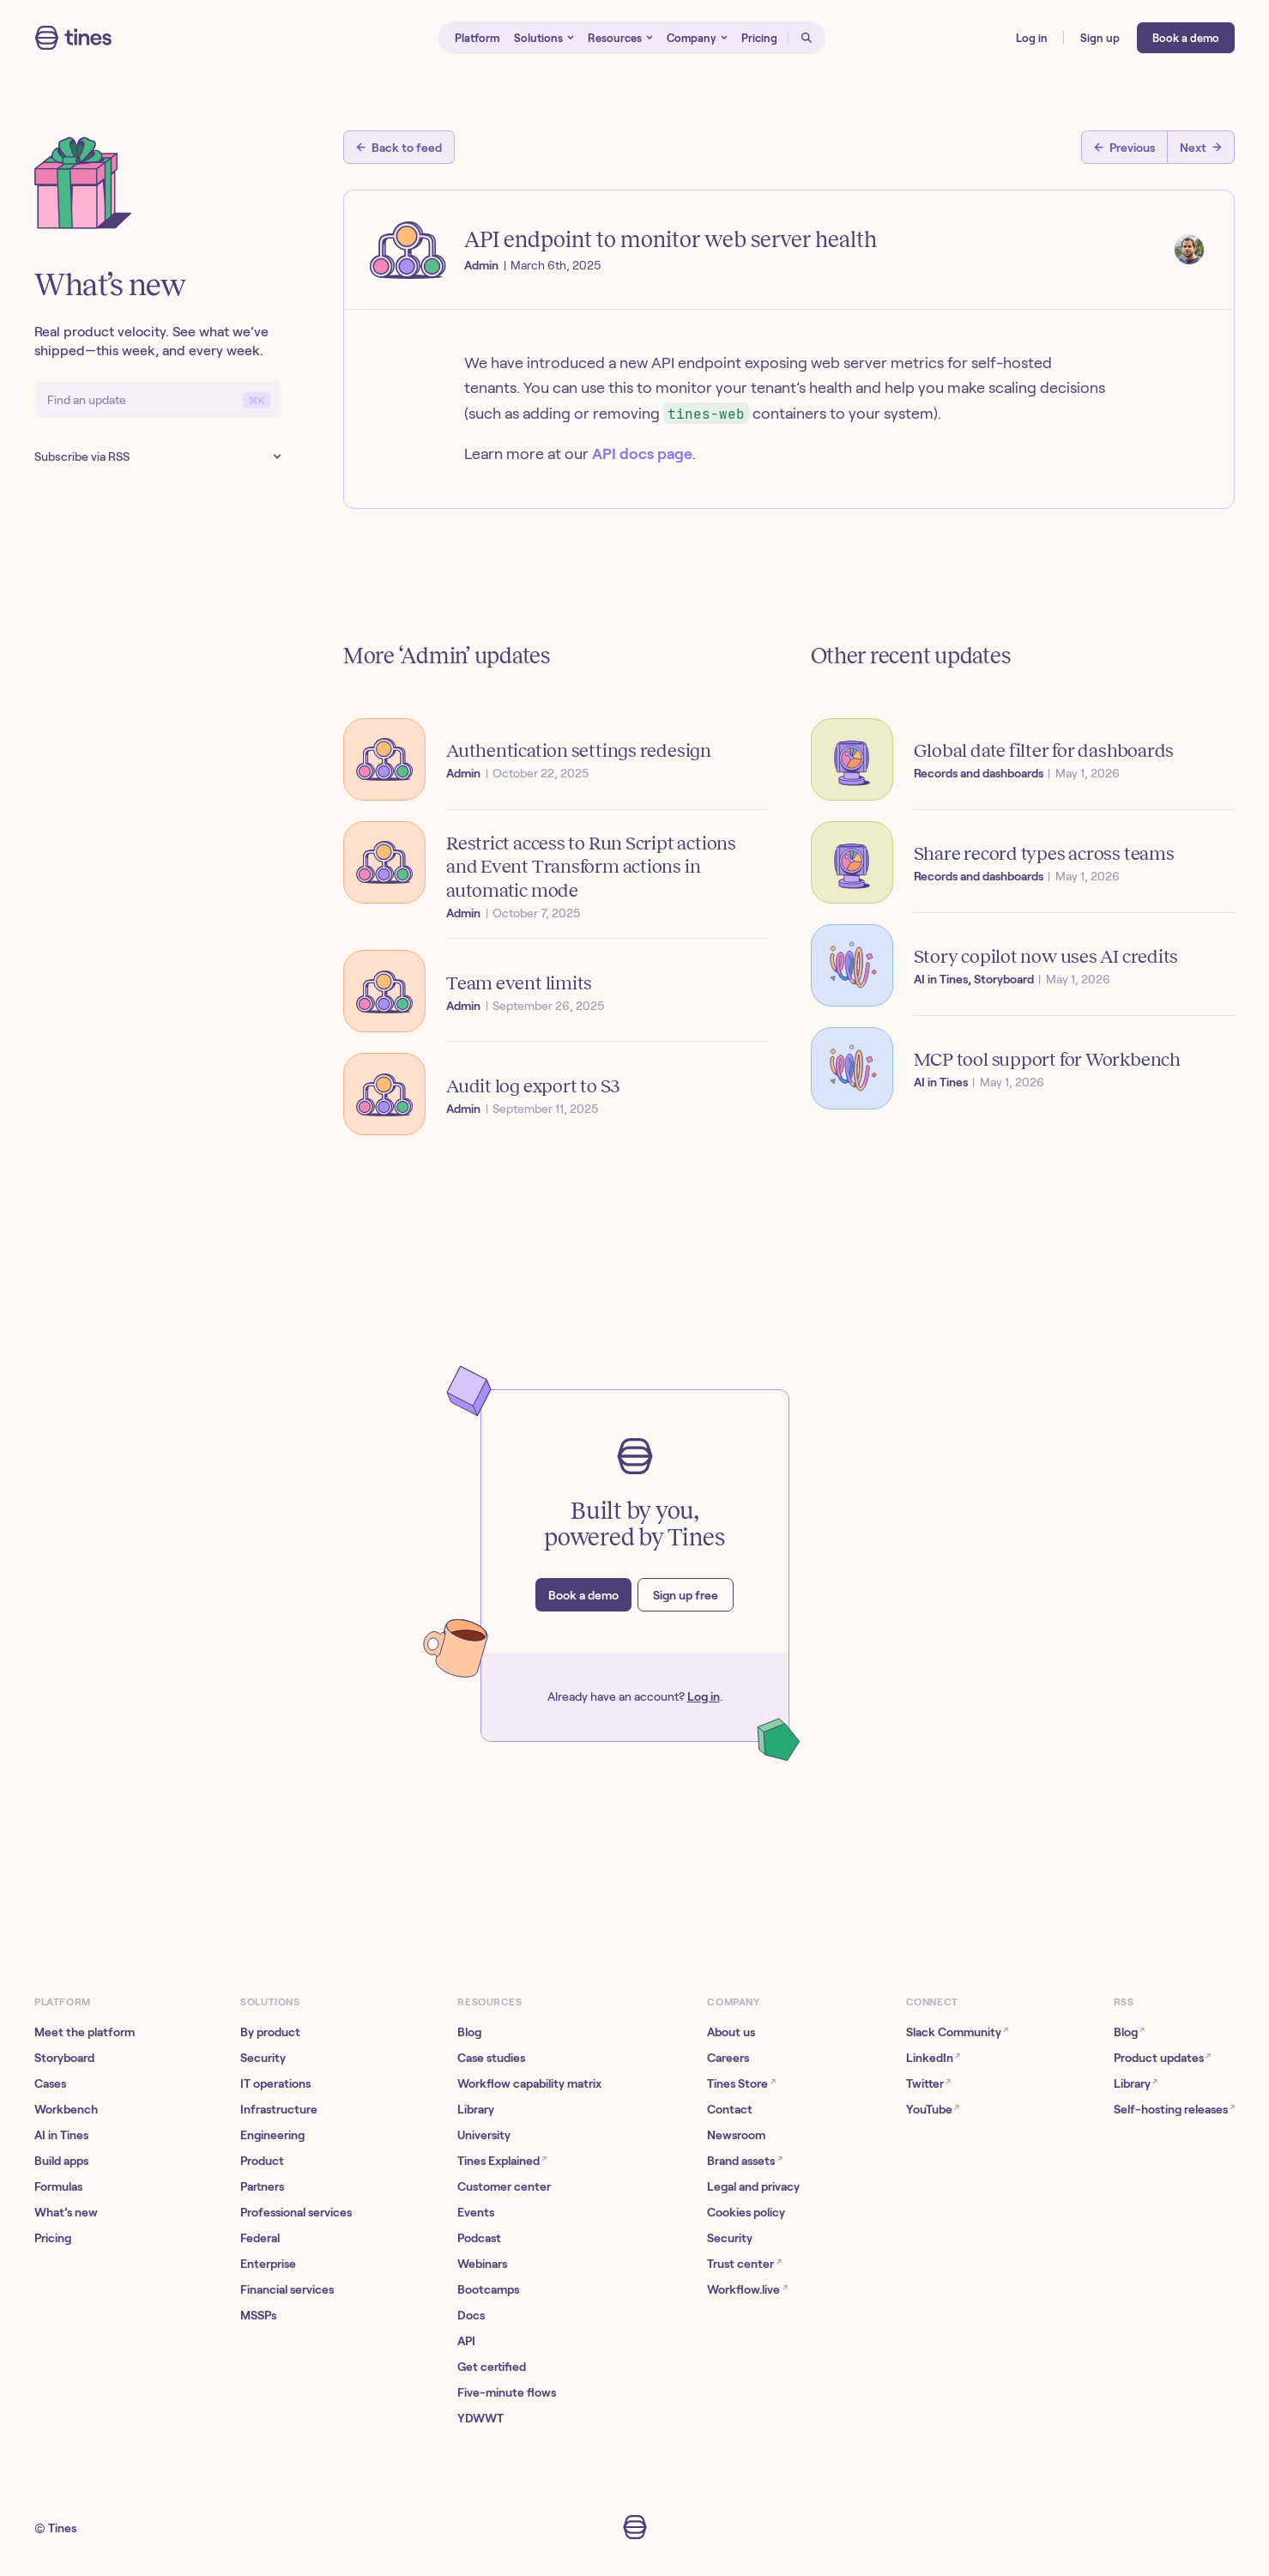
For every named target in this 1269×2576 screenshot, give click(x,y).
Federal (260, 2238)
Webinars (482, 2264)
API (466, 2341)
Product (262, 2161)
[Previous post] (1124, 147)
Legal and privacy (753, 2186)
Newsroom (736, 2135)
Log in (703, 1696)
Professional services (296, 2212)
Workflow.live (747, 2289)
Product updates (1162, 2057)
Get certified (491, 2366)
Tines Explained (502, 2160)
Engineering (272, 2135)
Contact (729, 2109)
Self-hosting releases (1174, 2108)
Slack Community (957, 2031)
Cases (50, 2083)
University (484, 2135)
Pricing (52, 2238)
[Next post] (1201, 147)
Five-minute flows (506, 2392)
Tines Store (741, 2083)
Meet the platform (84, 2032)
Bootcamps (488, 2289)
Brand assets (744, 2160)
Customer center (504, 2186)
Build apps (61, 2161)
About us (731, 2032)
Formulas (58, 2186)
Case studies (491, 2058)
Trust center (744, 2263)
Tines (62, 2528)
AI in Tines (61, 2135)
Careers (728, 2058)
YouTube (932, 2108)
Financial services (287, 2289)
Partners (262, 2186)
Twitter (928, 2083)
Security (263, 2058)
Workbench (66, 2109)
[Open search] (807, 37)
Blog (469, 2032)
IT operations (275, 2083)
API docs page (642, 454)
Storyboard (64, 2058)
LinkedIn (933, 2057)
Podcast (479, 2238)
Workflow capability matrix (529, 2083)
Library (475, 2109)
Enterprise (268, 2264)
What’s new (66, 2212)
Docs (471, 2315)
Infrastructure (278, 2109)
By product (270, 2032)
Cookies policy (746, 2212)
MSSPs (258, 2315)
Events (475, 2212)
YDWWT (480, 2418)
